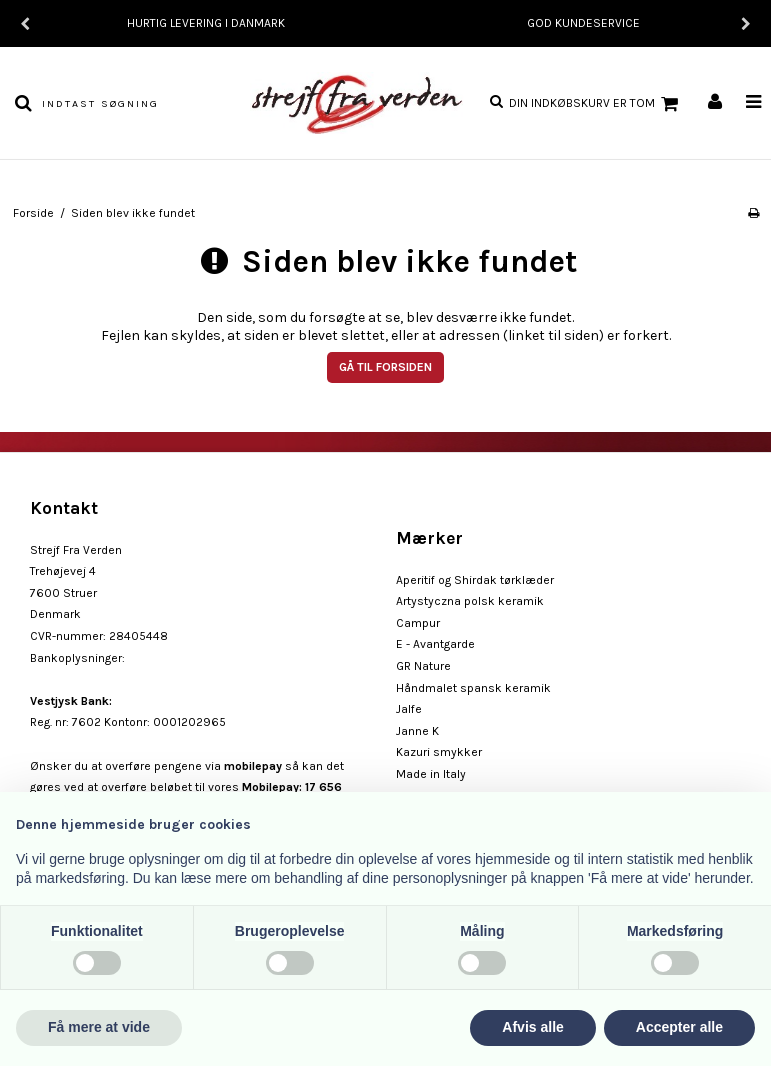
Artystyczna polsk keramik (470, 601)
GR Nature (423, 666)
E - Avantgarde (435, 644)
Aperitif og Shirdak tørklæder (475, 580)
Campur (418, 623)
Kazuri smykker (439, 752)
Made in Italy (431, 774)
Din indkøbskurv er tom (596, 104)
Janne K (417, 731)
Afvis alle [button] (532, 1027)
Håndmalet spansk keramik (473, 688)
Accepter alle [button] (679, 1027)
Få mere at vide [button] (99, 1027)
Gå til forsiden (385, 367)
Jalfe (409, 709)
